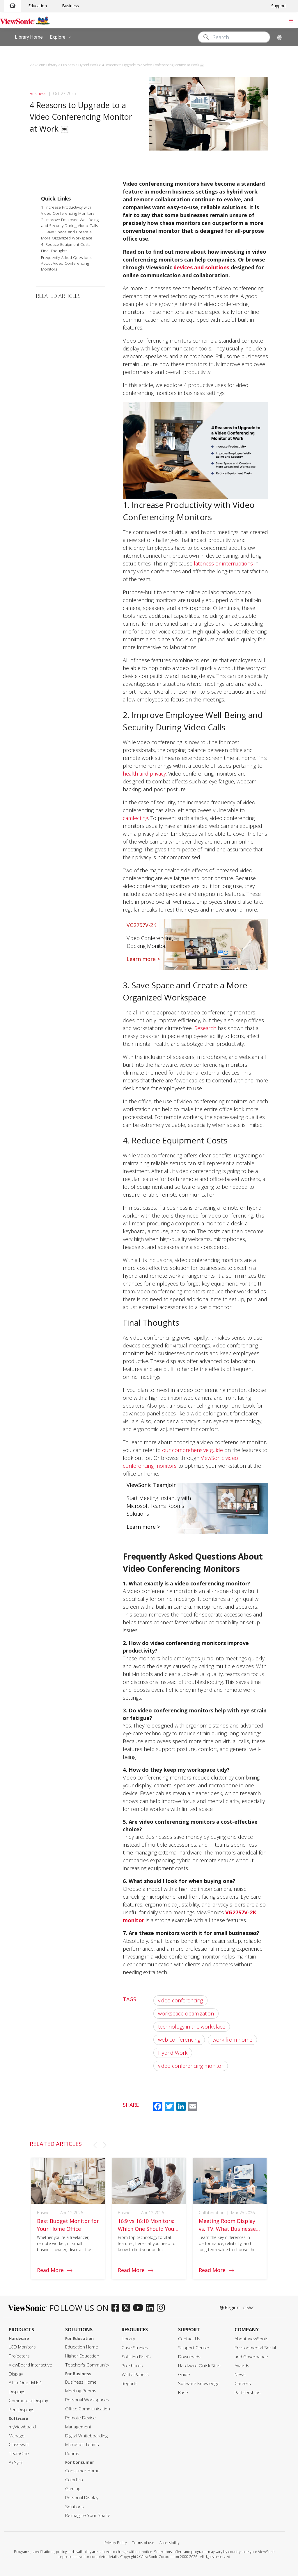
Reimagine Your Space (87, 2515)
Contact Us (189, 2339)
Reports (130, 2383)
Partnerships (247, 2392)
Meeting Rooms (80, 2391)
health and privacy (144, 773)
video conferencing (180, 2000)
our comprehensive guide (192, 1450)
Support (278, 5)
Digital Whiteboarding (86, 2436)
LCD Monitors (22, 2347)
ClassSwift (19, 2444)
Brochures (132, 2366)
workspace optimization (186, 2013)
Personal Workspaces (87, 2400)
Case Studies (135, 2348)
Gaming (72, 2489)
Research (205, 1028)
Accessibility (169, 2542)
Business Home (81, 2382)
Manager (17, 2436)
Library (128, 2339)
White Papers (135, 2374)
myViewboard (22, 2427)
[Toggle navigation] (291, 20)
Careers (243, 2383)
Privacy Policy (115, 2542)
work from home (232, 2039)
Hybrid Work (172, 2052)
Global (248, 2307)
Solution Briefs (136, 2357)
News (240, 2374)
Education (37, 5)
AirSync (16, 2462)
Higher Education (82, 2356)
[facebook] (116, 2308)
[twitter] (127, 2308)
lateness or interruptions (223, 563)
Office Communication (87, 2409)
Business (70, 5)
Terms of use (143, 2542)
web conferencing (179, 2039)
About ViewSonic (251, 2339)
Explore (61, 37)
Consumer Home (82, 2471)
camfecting (135, 817)
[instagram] (162, 2308)
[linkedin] (151, 2308)
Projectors (19, 2356)
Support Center (194, 2348)
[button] (95, 2145)
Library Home (28, 37)
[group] (68, 2220)
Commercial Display (28, 2401)
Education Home (81, 2347)
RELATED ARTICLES (58, 295)
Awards (242, 2366)
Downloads (189, 2357)
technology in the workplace (191, 2026)
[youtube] (139, 2308)
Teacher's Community (87, 2365)
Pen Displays (21, 2410)
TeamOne (19, 2453)
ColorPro (74, 2480)
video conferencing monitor (190, 2065)
